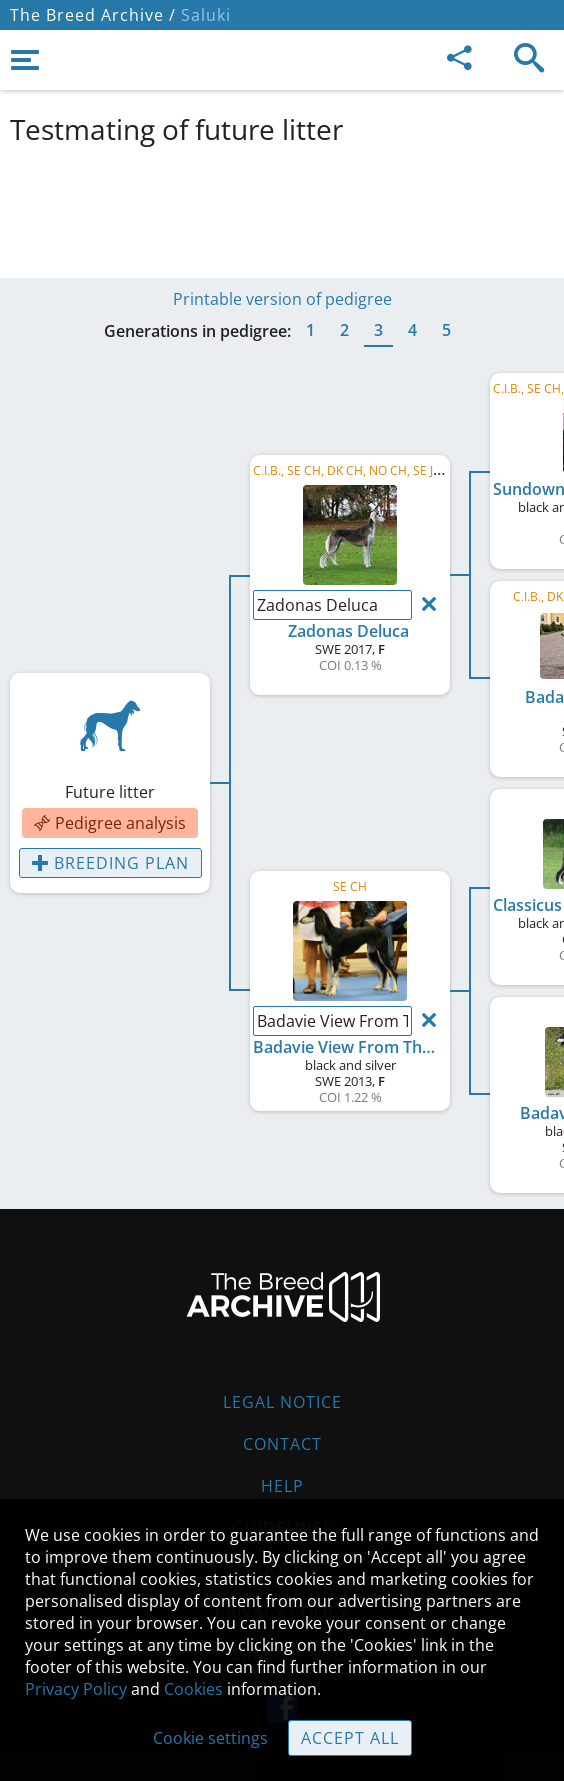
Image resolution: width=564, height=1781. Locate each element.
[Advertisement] (282, 208)
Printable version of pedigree (282, 299)
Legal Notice (282, 1402)
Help (282, 1486)
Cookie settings (210, 1738)
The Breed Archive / (93, 15)
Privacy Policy (76, 1689)
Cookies (193, 1689)
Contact (282, 1444)
